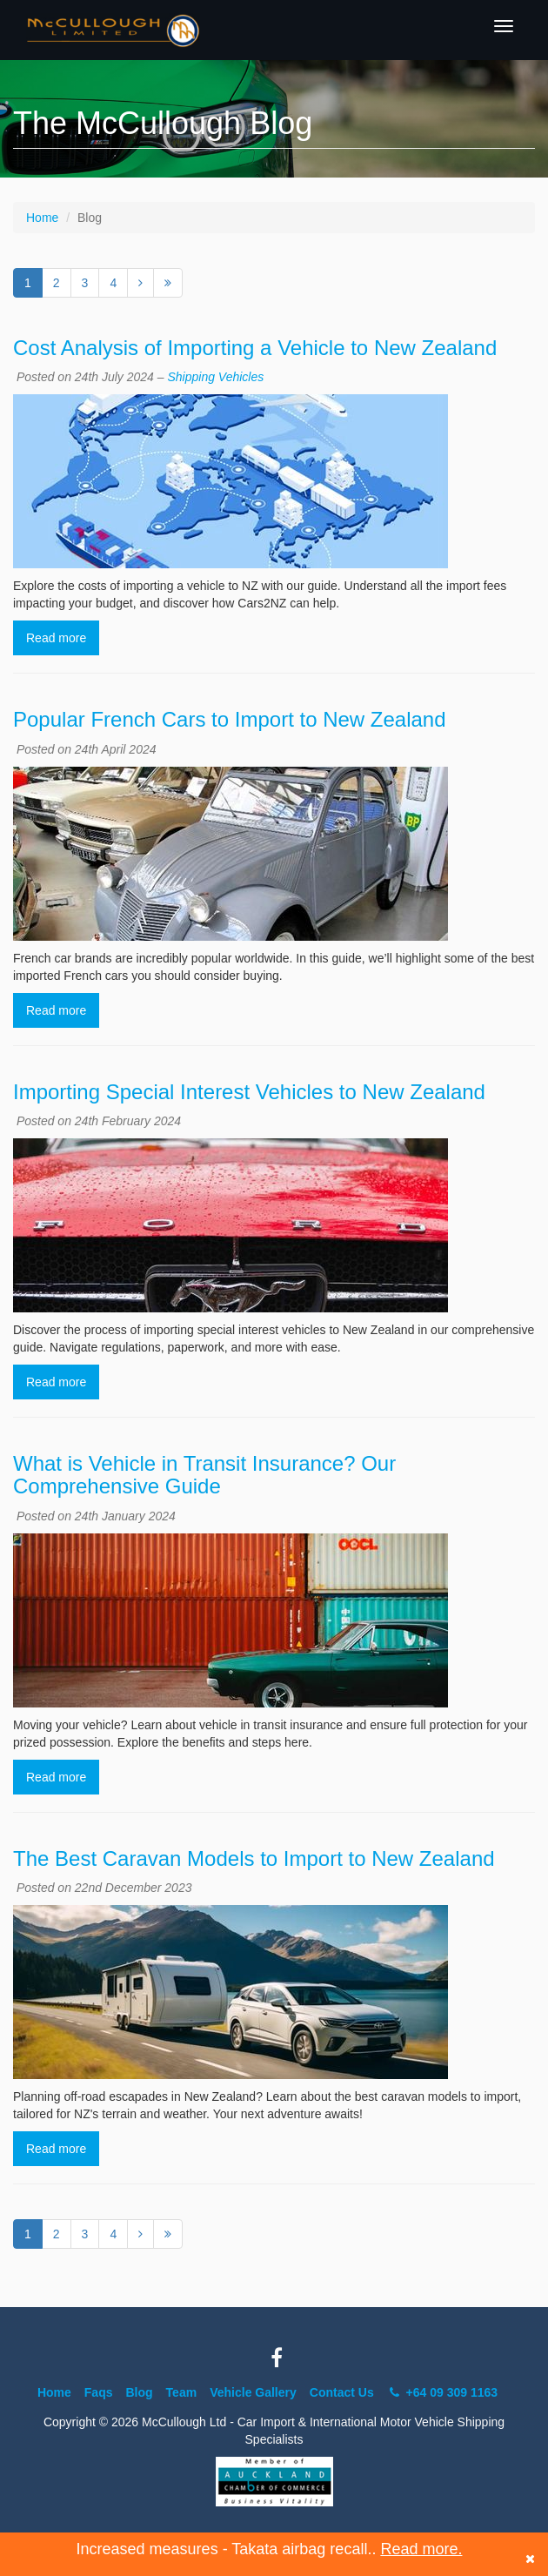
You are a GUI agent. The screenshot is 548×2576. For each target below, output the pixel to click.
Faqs (98, 2392)
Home (42, 218)
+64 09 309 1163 (442, 2392)
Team (181, 2392)
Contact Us (342, 2392)
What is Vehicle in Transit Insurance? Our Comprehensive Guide (204, 1475)
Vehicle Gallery (253, 2392)
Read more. (421, 2549)
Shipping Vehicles (215, 377)
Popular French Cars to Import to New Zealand (229, 719)
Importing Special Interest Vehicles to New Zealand (249, 1092)
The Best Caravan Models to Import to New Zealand (254, 1858)
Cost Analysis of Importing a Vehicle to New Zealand (255, 347)
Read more (56, 638)
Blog (139, 2392)
